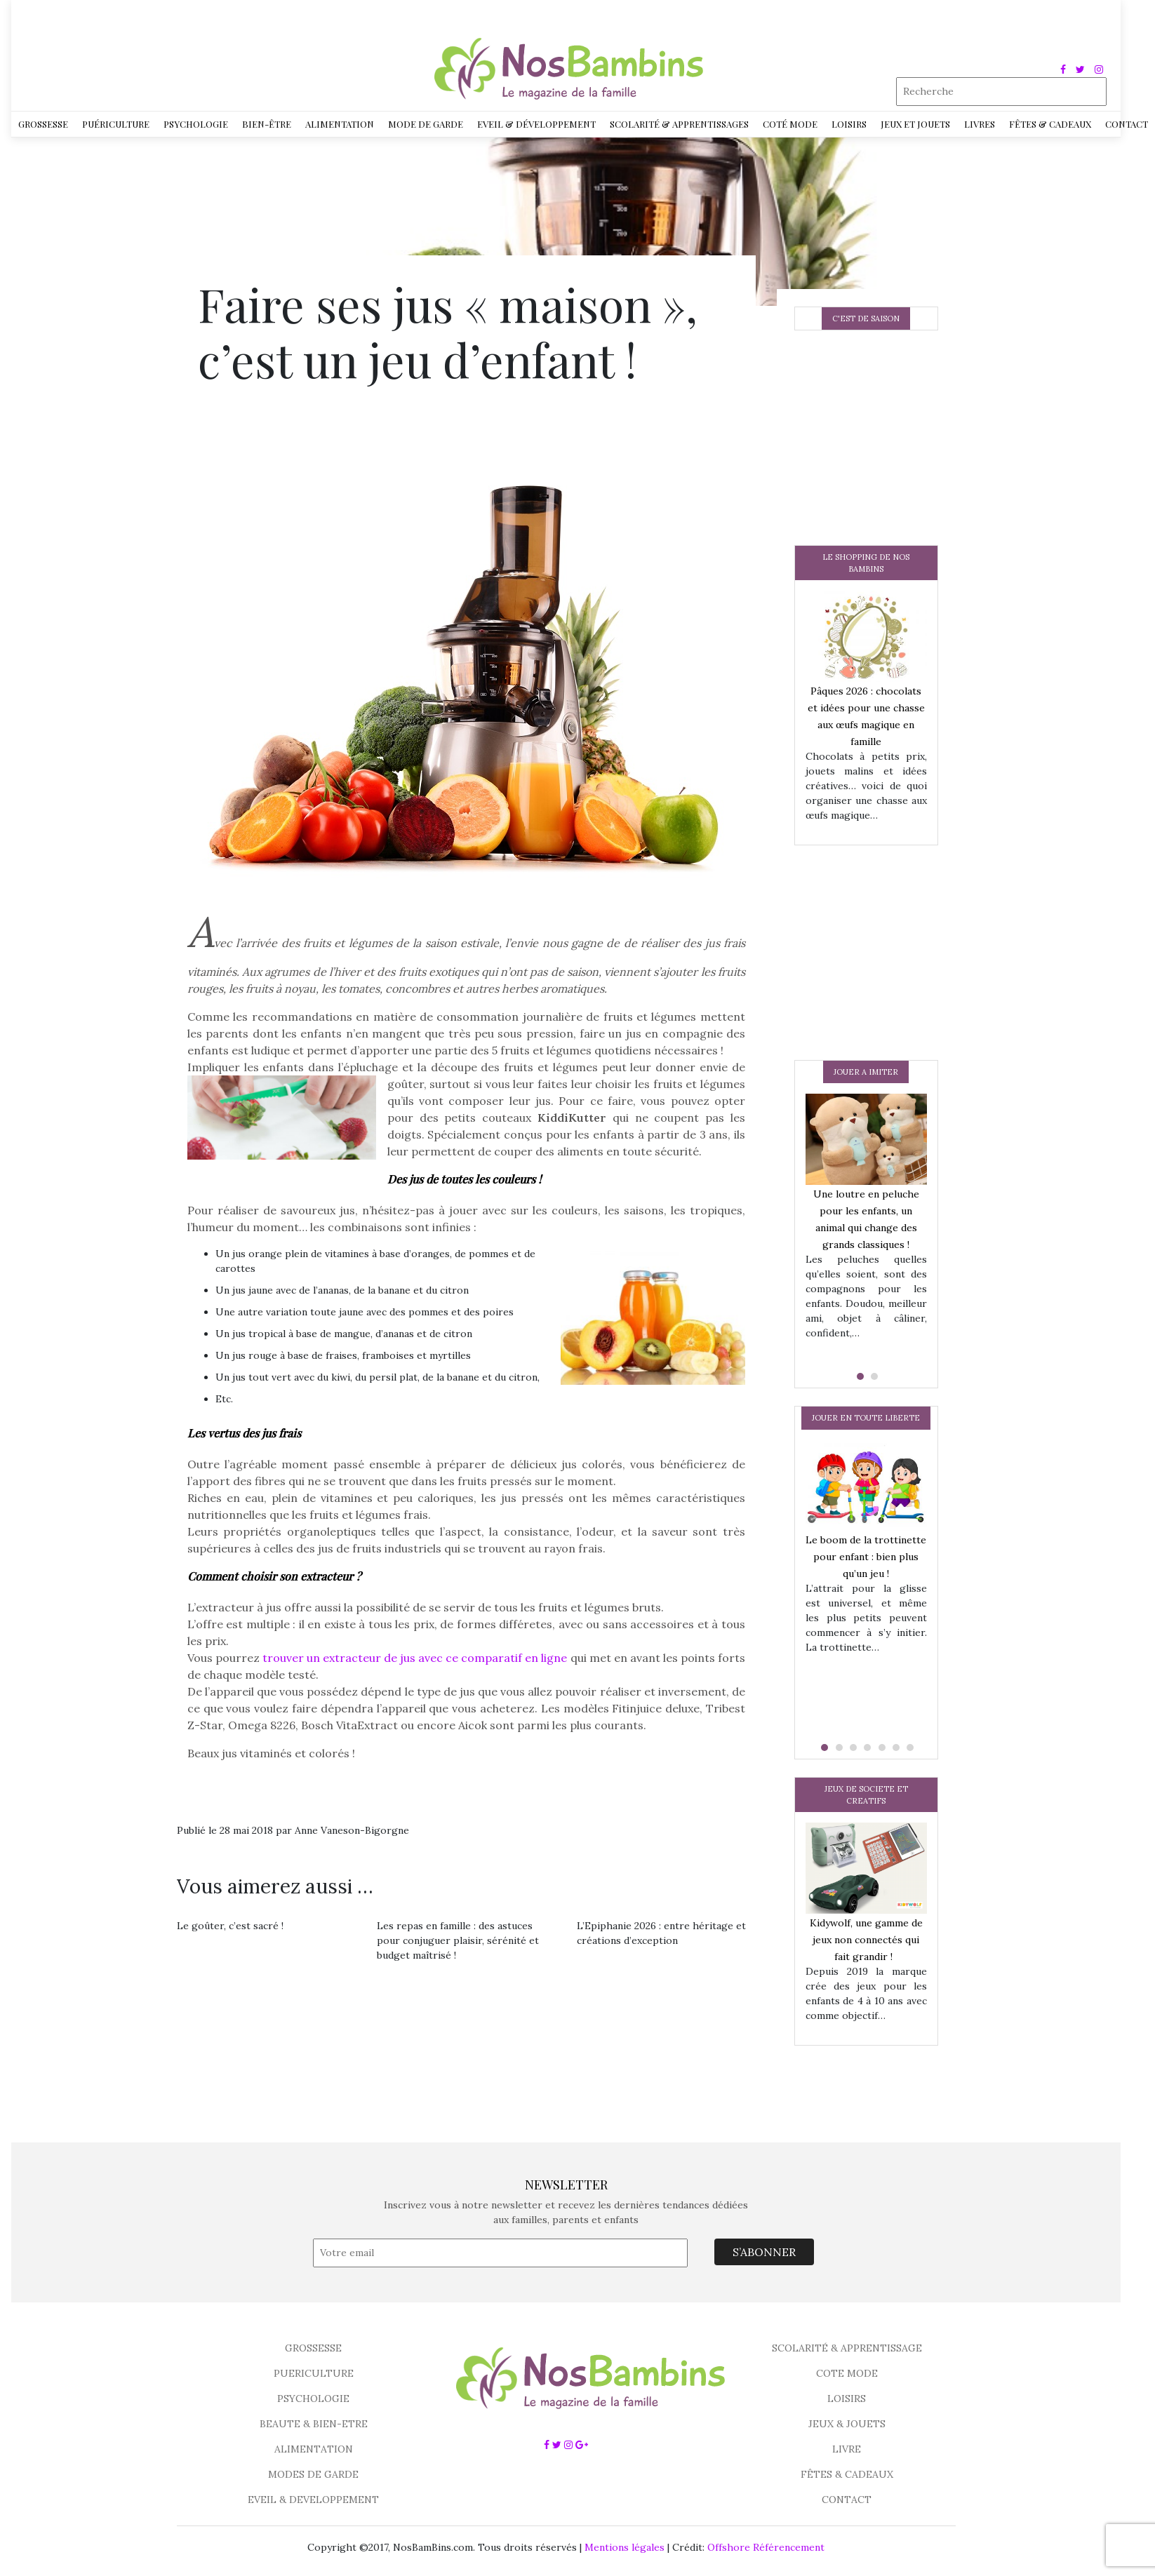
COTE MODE (847, 2373)
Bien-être (266, 124)
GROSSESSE (313, 2348)
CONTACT (847, 2499)
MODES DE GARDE (313, 2474)
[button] (859, 1376)
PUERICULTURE (314, 2373)
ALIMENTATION (313, 2449)
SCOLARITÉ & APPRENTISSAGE (847, 2348)
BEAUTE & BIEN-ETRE (314, 2423)
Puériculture (115, 124)
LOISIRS (846, 2398)
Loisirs (849, 124)
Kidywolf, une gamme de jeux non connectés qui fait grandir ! (866, 1940)
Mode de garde (425, 124)
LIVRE (846, 2449)
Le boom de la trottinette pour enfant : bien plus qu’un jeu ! (866, 1557)
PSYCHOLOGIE (313, 2398)
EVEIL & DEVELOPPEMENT (313, 2499)
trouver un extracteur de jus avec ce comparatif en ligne (415, 1658)
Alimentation (339, 124)
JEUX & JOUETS (847, 2423)
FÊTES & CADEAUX (847, 2474)
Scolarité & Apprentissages (679, 124)
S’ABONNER (764, 2252)
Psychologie (195, 124)
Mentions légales (625, 2547)
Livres (979, 124)
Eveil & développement (536, 124)
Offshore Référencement (765, 2547)
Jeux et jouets (915, 124)
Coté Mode (790, 124)
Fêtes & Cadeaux (1050, 124)
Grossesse (43, 124)
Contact (1126, 124)
